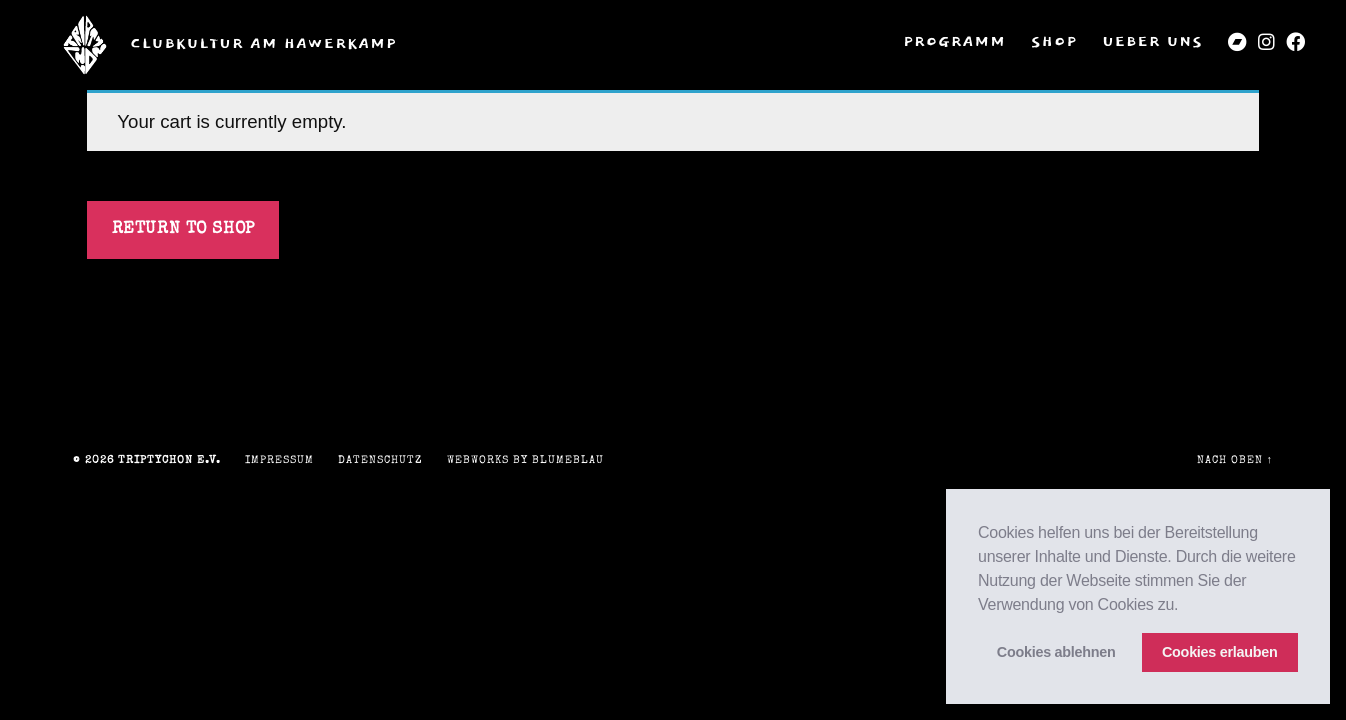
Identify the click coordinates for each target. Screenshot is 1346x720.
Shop (1054, 42)
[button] (1185, 606)
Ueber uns (1152, 42)
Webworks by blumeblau (525, 460)
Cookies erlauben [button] (1220, 652)
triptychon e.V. (169, 460)
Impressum (279, 460)
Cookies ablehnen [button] (1056, 652)
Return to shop (183, 229)
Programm (954, 42)
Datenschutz (380, 460)
